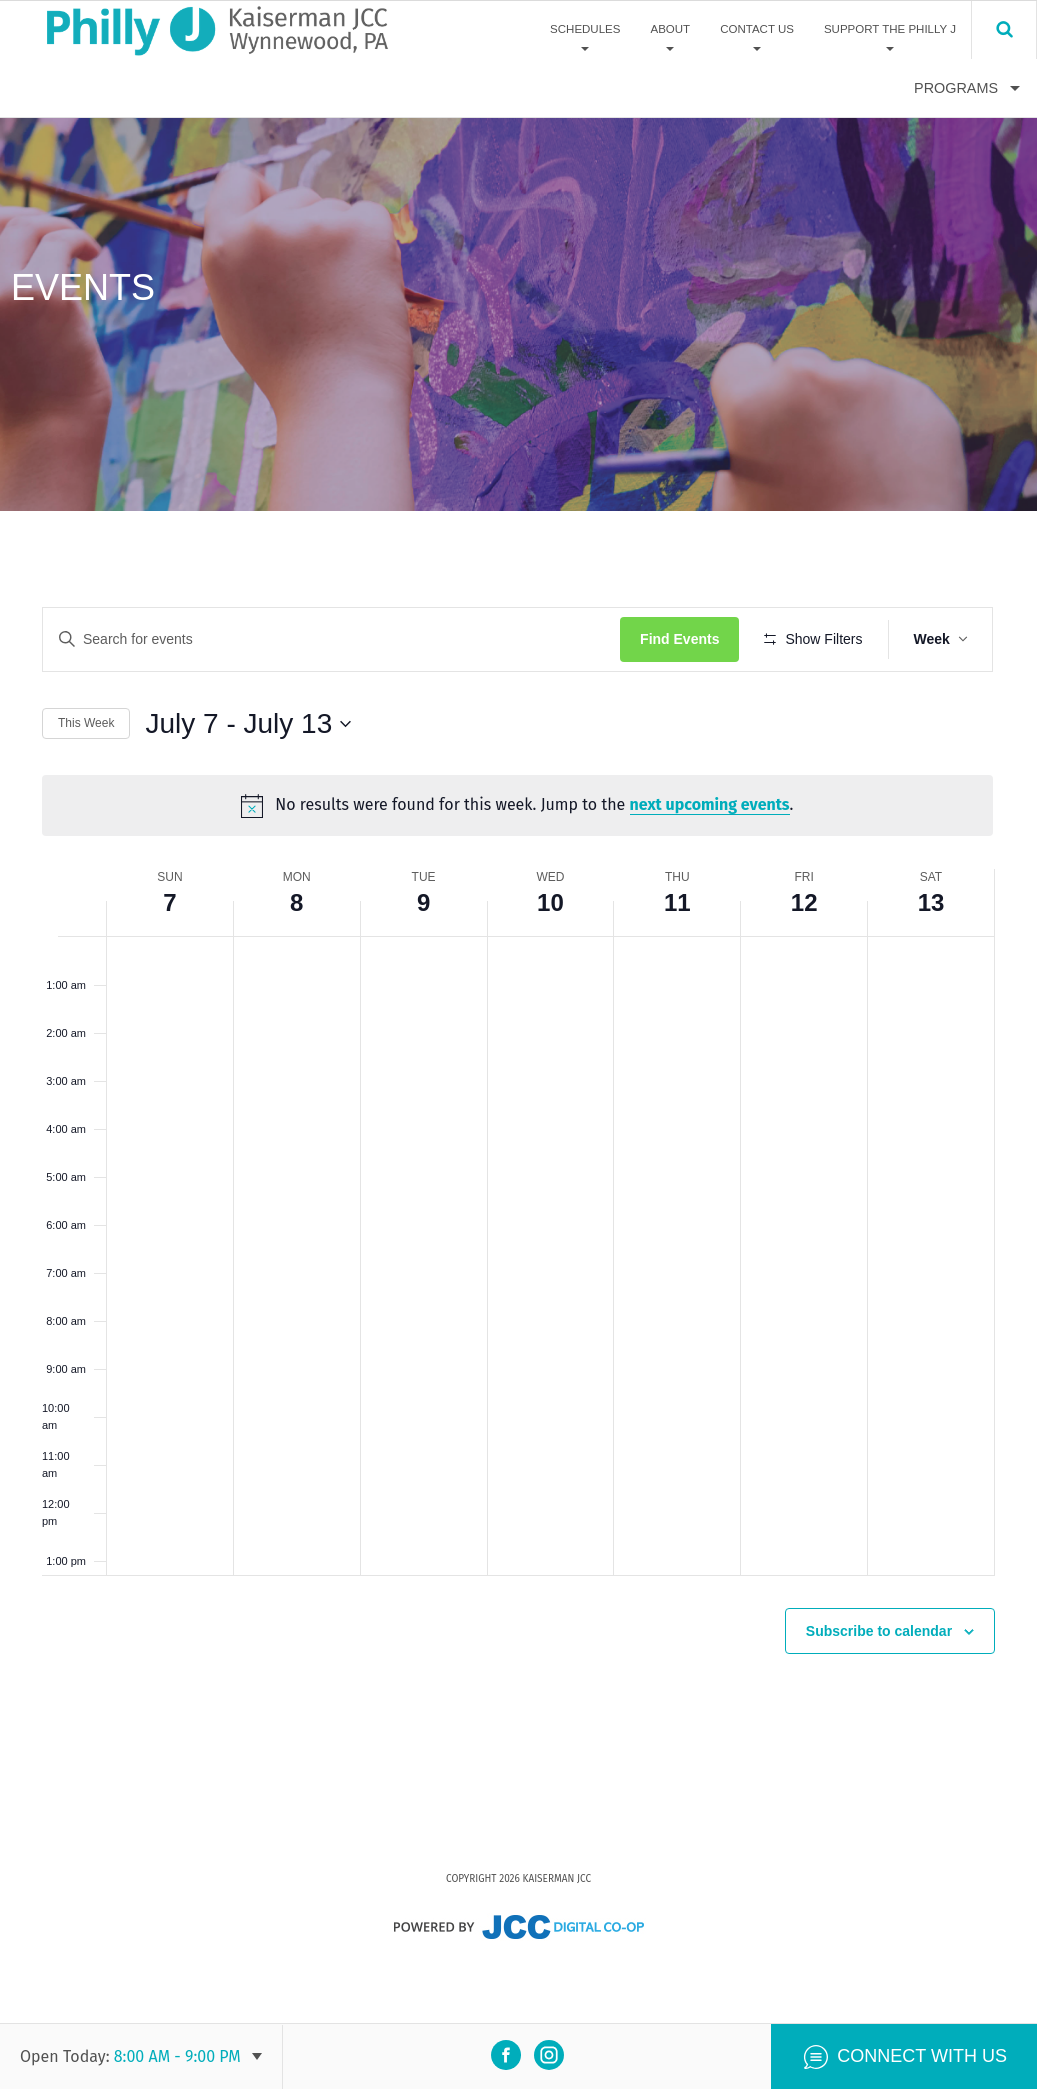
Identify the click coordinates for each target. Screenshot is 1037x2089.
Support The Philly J (890, 29)
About (670, 29)
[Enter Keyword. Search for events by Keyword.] (332, 639)
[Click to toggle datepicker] (248, 782)
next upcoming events (711, 863)
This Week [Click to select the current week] (86, 782)
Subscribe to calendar (879, 1688)
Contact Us (757, 29)
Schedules (585, 29)
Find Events (681, 639)
